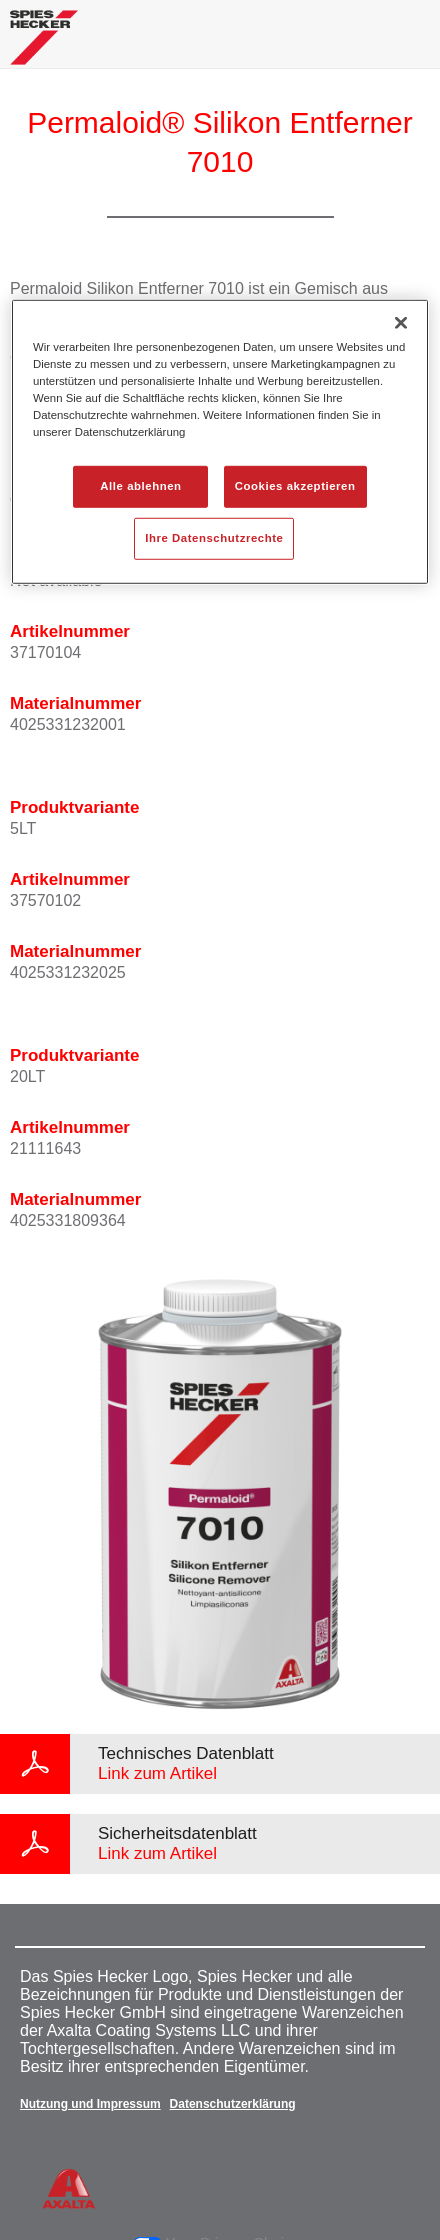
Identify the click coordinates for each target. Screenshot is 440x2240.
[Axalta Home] (44, 45)
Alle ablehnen (140, 486)
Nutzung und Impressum (90, 2104)
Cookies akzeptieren (295, 486)
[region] (220, 442)
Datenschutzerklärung (233, 2104)
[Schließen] (401, 323)
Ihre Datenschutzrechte (214, 538)
